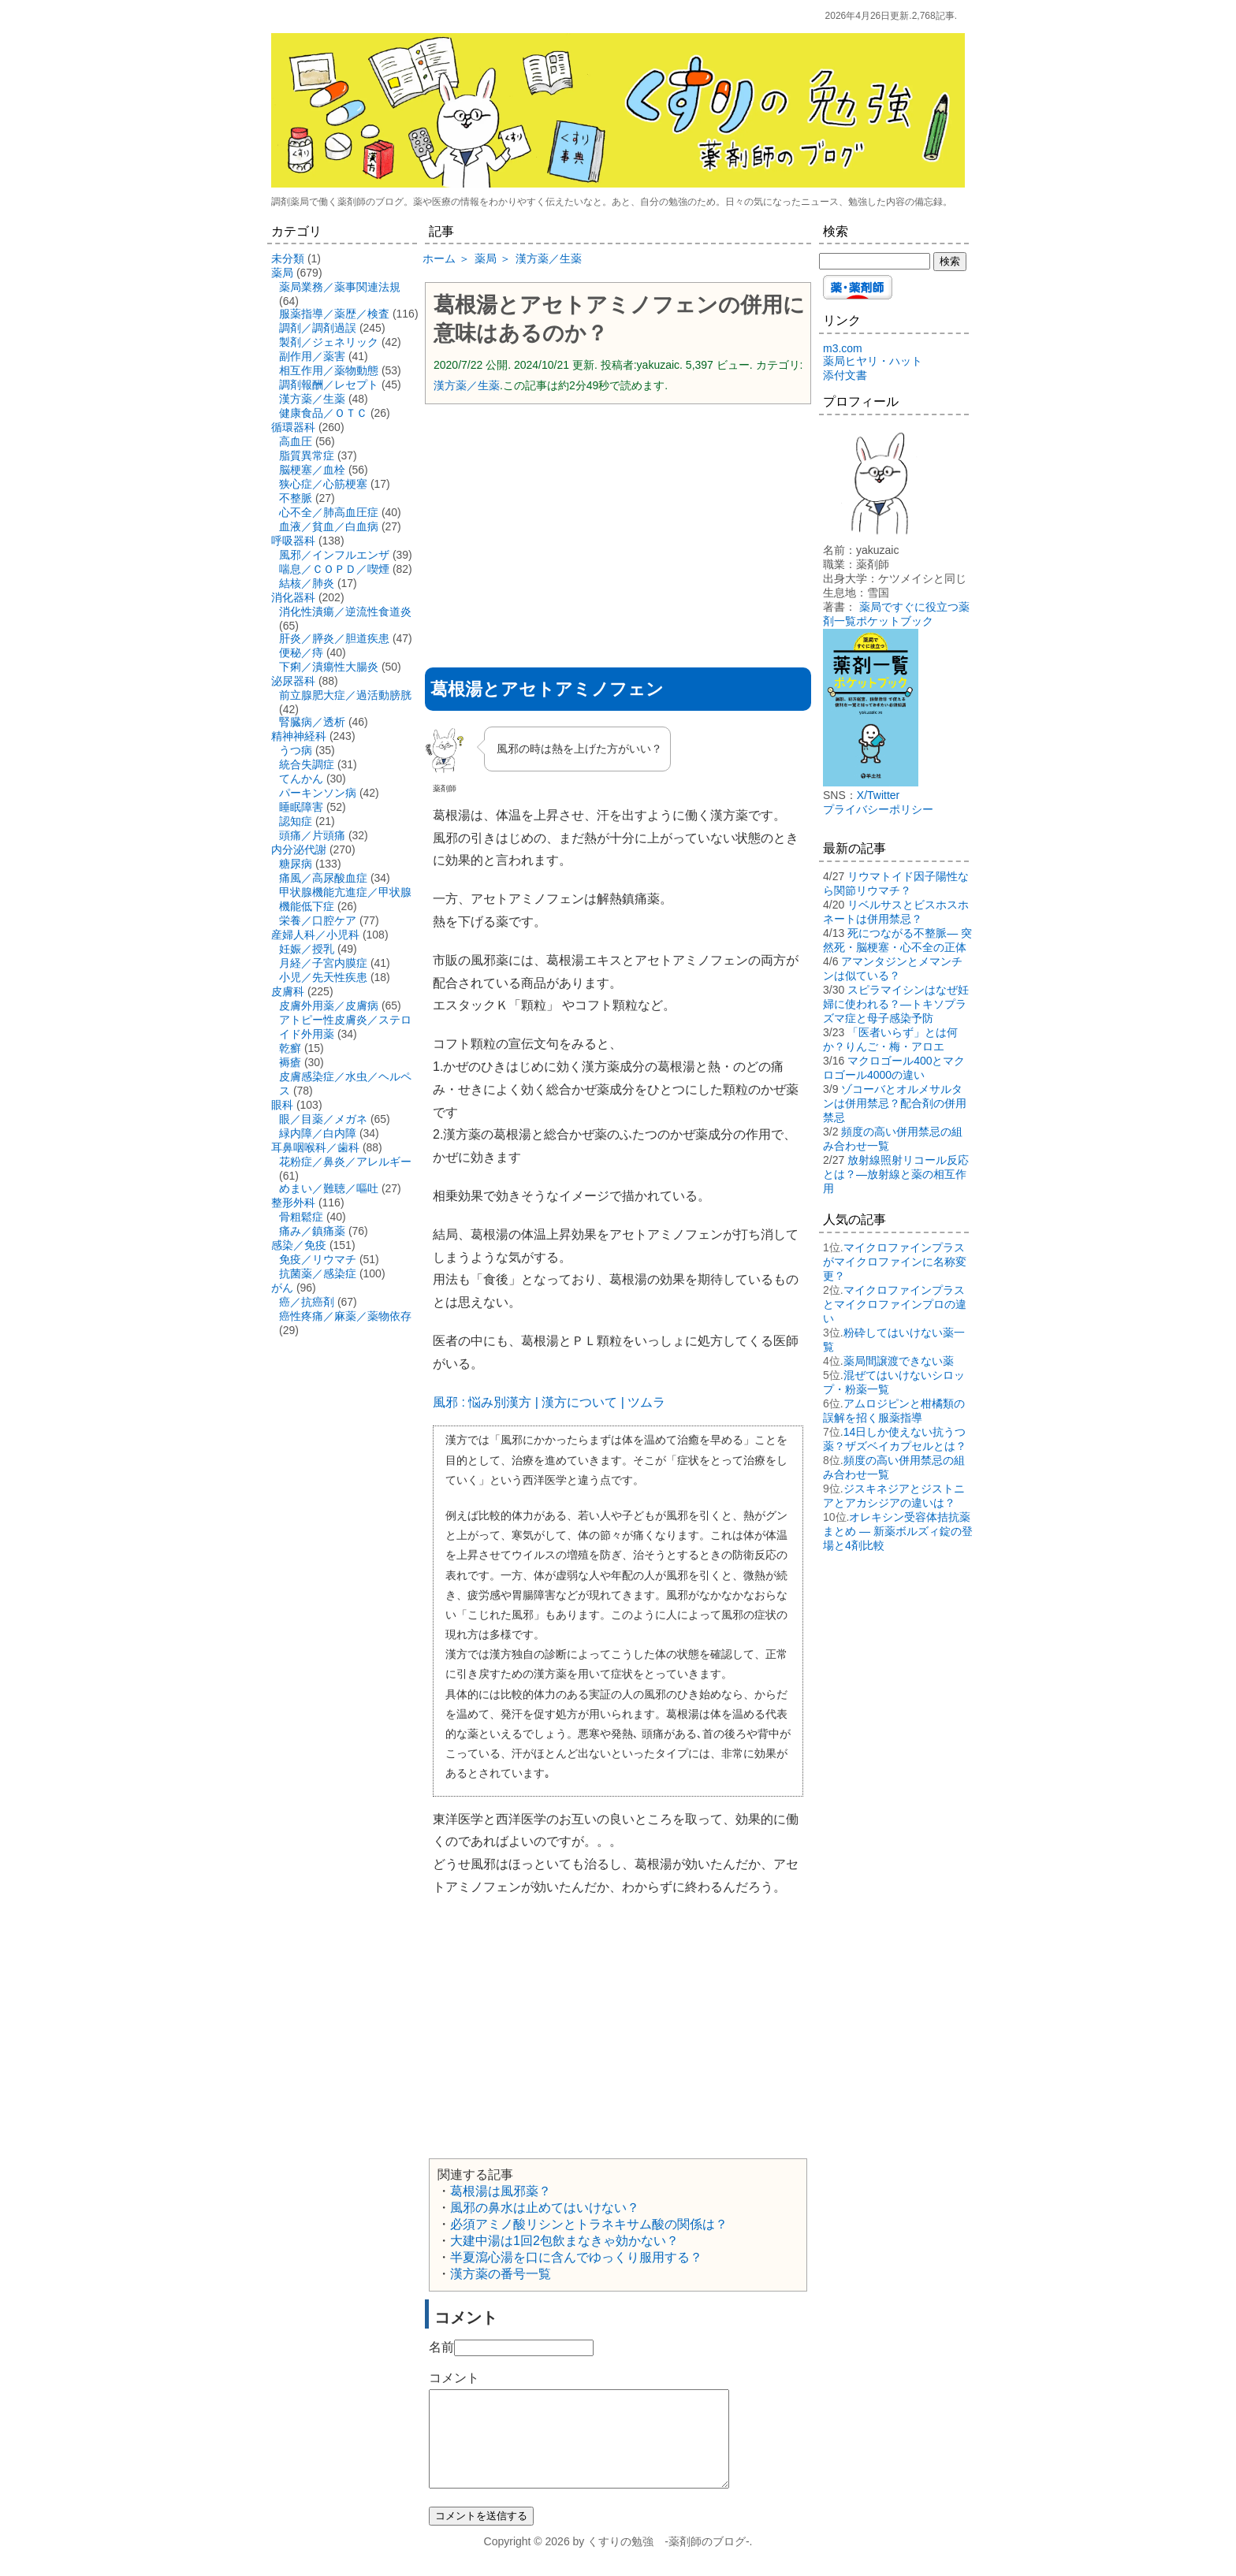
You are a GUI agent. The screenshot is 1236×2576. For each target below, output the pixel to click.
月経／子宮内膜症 (323, 963)
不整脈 (295, 498)
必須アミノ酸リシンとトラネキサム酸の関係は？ (589, 2224)
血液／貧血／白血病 (328, 526)
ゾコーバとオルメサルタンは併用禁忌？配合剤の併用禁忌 (894, 1103)
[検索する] (874, 261)
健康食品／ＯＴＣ (323, 413)
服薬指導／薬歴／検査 (334, 313)
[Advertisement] (618, 530)
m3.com (842, 348)
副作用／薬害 (312, 356)
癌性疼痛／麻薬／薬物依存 (345, 1316)
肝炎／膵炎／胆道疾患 (334, 638)
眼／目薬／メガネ (323, 1119)
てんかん (301, 778)
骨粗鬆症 (301, 1216)
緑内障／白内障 (317, 1133)
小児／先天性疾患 (323, 977)
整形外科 (293, 1202)
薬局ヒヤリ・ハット (872, 361)
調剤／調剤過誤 (317, 328)
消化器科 (293, 597)
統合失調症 (306, 764)
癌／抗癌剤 (306, 1301)
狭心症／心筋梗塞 (323, 484)
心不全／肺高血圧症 (328, 512)
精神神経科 (298, 736)
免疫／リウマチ (317, 1259)
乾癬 (290, 1048)
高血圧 (295, 441)
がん (282, 1287)
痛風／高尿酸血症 (323, 878)
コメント (454, 2378)
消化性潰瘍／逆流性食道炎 (345, 611)
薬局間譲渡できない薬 (898, 1361)
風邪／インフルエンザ (334, 554)
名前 (441, 2347)
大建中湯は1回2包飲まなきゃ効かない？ (564, 2240)
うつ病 (295, 750)
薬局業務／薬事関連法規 (339, 287)
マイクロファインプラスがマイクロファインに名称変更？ (894, 1261)
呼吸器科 (293, 540)
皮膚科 (287, 991)
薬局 (282, 272)
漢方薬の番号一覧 (500, 2273)
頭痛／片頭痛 (312, 835)
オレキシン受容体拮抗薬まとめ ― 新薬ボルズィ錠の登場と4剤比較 (898, 1531)
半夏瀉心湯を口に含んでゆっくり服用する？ (576, 2257)
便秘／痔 (301, 652)
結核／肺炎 (306, 583)
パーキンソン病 (317, 792)
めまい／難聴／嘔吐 (328, 1188)
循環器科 (293, 427)
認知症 (295, 821)
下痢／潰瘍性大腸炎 (328, 666)
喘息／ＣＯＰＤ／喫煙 (334, 569)
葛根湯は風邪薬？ (500, 2191)
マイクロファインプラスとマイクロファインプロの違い (894, 1304)
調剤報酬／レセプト (328, 384)
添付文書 (845, 375)
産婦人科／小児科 (315, 934)
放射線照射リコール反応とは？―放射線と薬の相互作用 (896, 1174)
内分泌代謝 (298, 849)
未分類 (287, 258)
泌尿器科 (293, 681)
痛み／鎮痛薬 (312, 1231)
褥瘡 (290, 1062)
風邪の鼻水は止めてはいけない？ (544, 2207)
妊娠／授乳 (306, 948)
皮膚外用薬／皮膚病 (328, 1005)
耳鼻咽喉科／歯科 (315, 1147)
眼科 (282, 1104)
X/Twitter (878, 795)
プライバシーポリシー (878, 809)
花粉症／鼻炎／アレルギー (345, 1161)
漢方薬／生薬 (467, 385)
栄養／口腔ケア (317, 920)
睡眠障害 (301, 807)
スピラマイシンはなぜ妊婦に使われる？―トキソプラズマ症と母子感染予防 (896, 1003)
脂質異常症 (306, 455)
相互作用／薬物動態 (328, 370)
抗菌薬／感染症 (317, 1273)
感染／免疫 (298, 1245)
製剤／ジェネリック (328, 342)
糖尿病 (295, 863)
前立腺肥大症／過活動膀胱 (345, 695)
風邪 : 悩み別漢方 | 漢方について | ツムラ (549, 1402)
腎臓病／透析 (312, 722)
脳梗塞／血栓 (312, 469)
